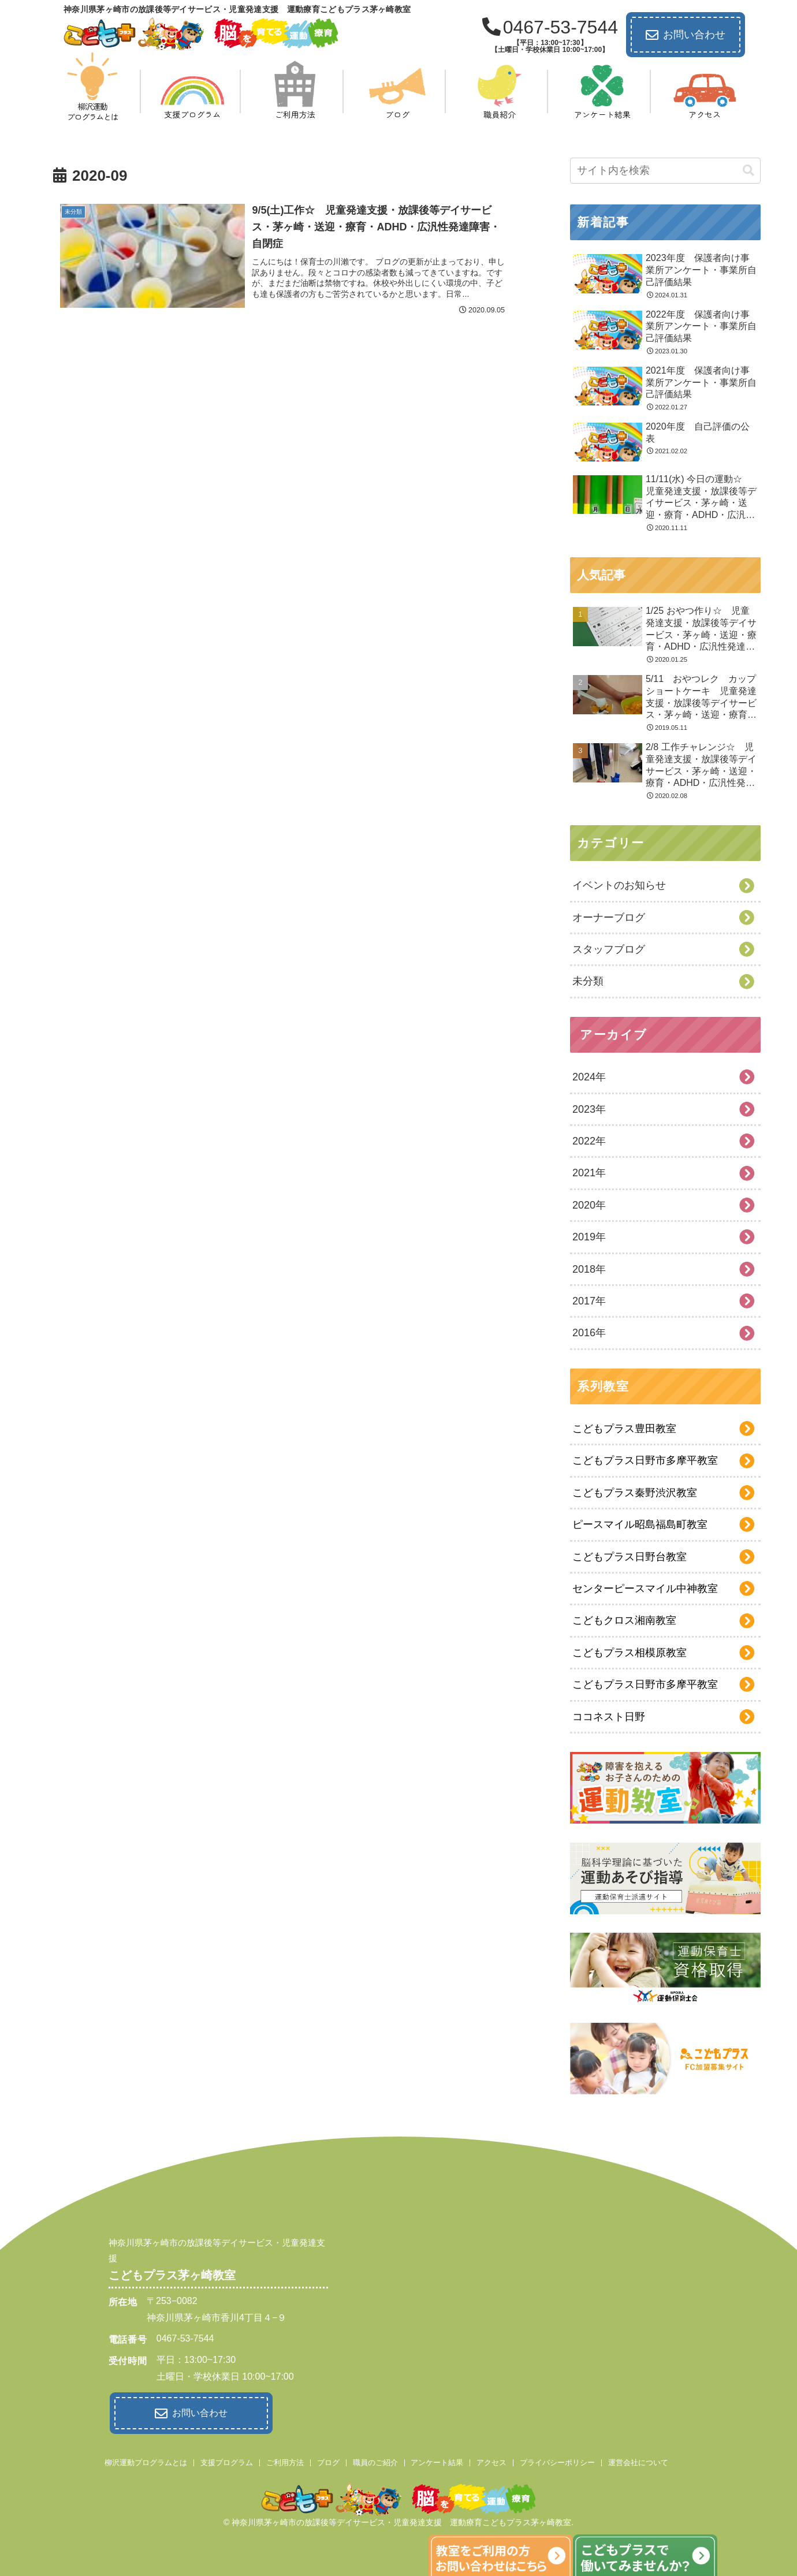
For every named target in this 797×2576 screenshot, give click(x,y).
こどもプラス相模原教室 (629, 1652)
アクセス (491, 2459)
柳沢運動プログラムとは (146, 2459)
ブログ (328, 2459)
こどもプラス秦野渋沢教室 (634, 1492)
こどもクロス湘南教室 (624, 1620)
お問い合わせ (685, 35)
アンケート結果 (437, 2459)
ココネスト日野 (608, 1717)
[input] (665, 171)
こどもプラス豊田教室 (624, 1428)
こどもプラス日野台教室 (629, 1557)
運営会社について (638, 2459)
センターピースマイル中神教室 (645, 1588)
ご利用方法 (285, 2459)
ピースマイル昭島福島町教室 (639, 1524)
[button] (748, 170)
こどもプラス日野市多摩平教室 (645, 1460)
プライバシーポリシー (557, 2459)
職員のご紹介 (375, 2459)
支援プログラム (226, 2459)
